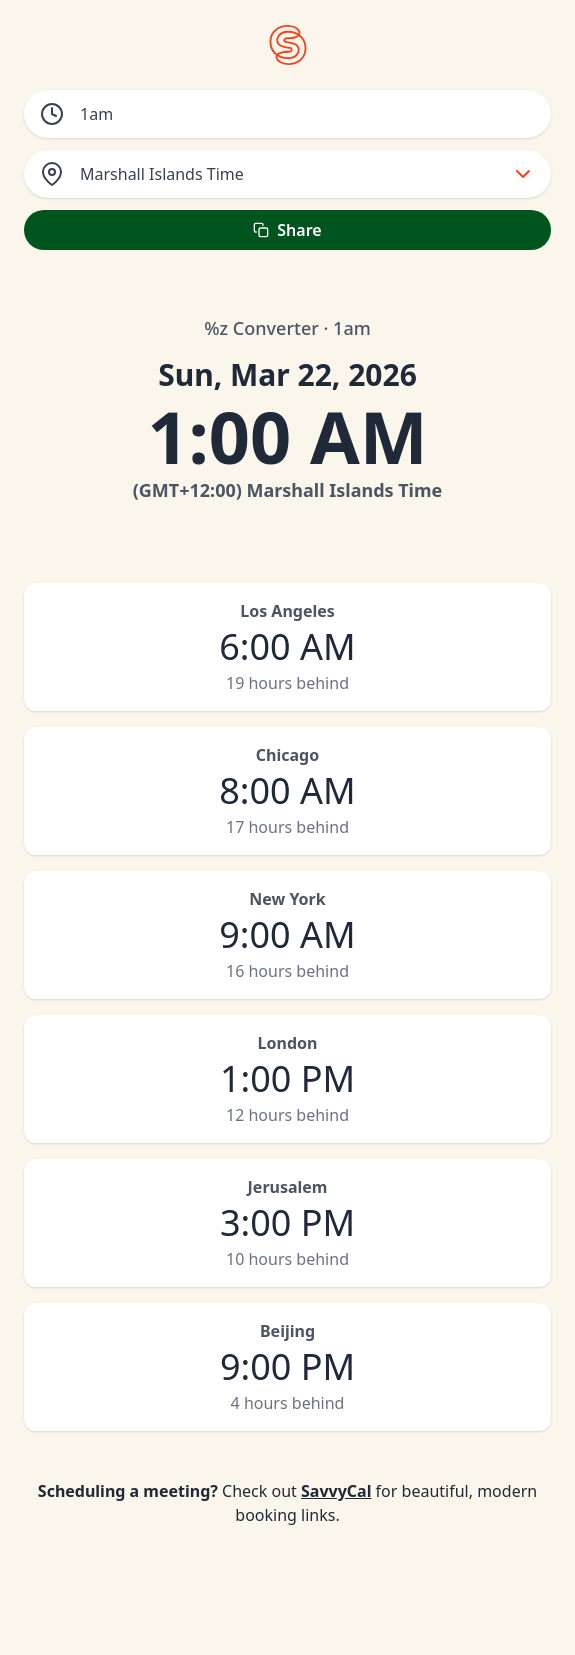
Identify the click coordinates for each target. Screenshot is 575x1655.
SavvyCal (336, 1491)
